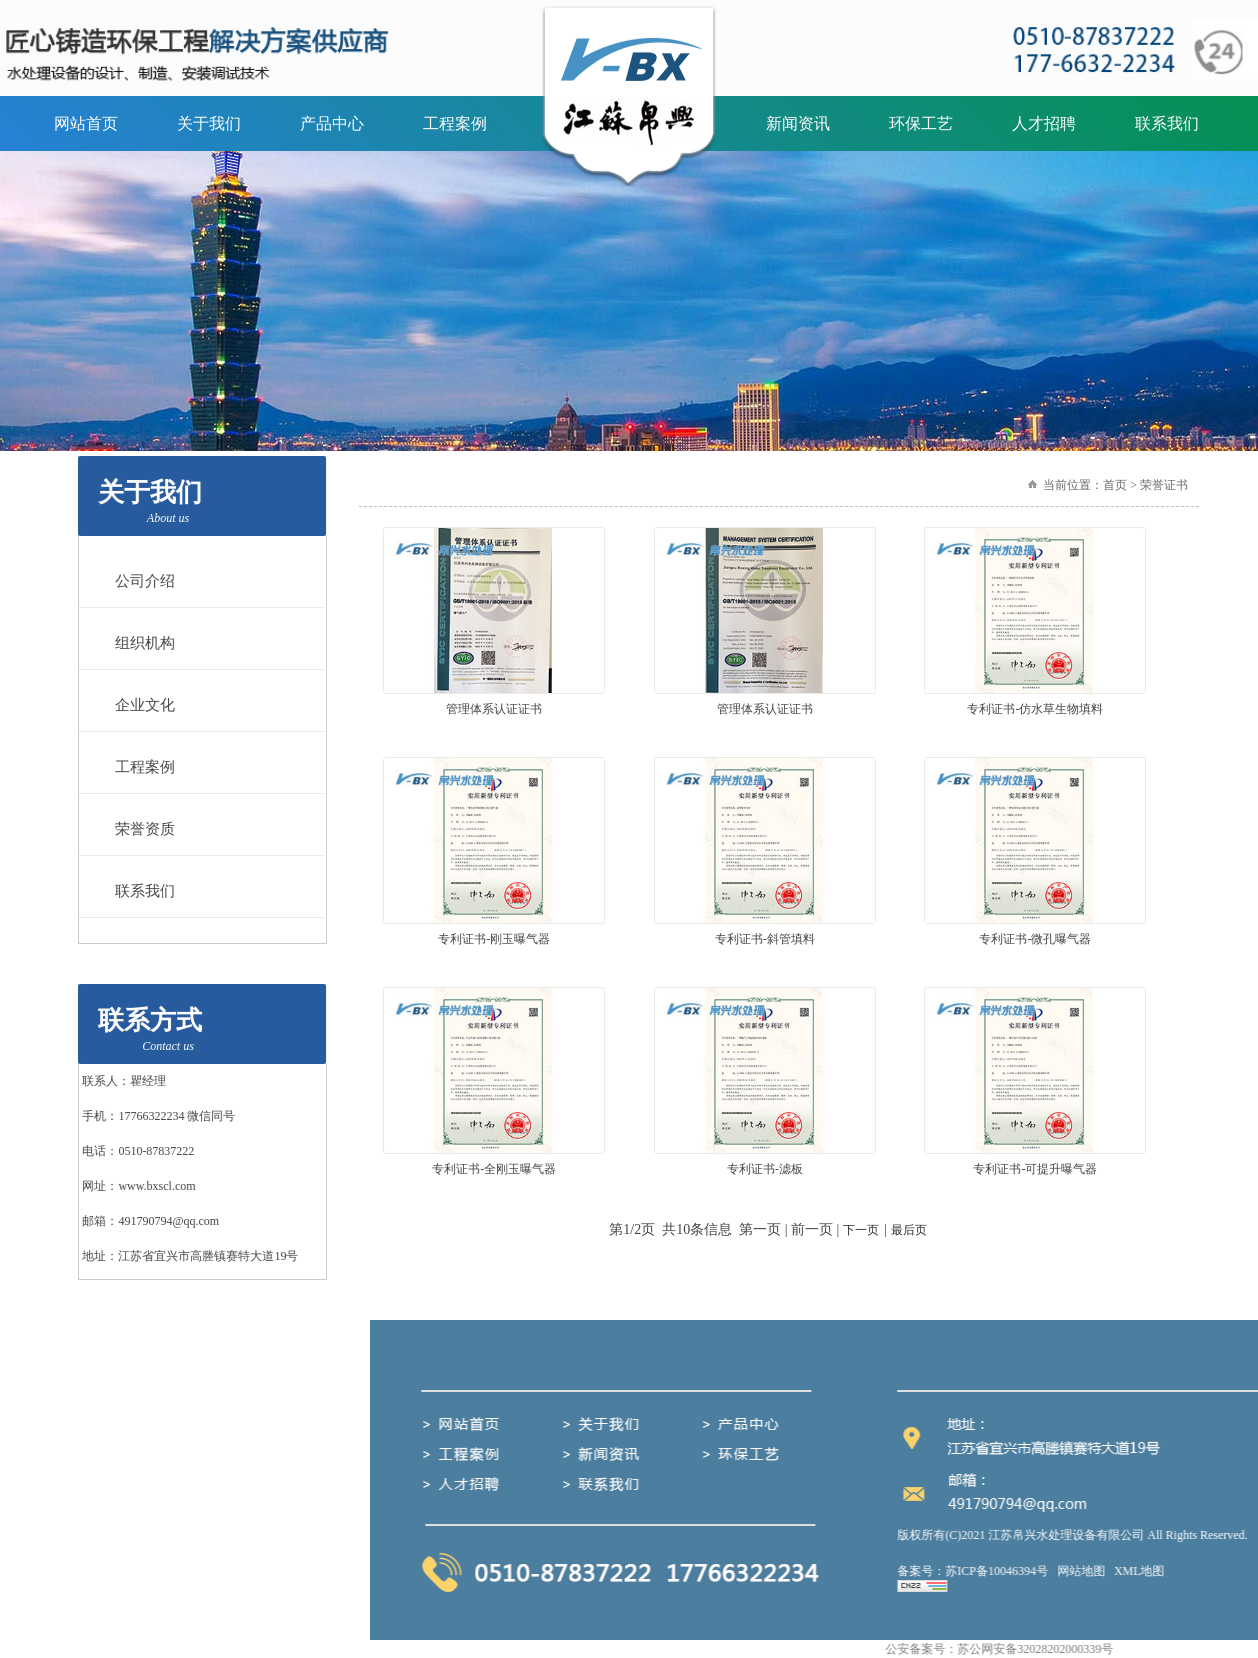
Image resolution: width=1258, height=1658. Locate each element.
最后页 (909, 1230)
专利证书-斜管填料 (765, 939)
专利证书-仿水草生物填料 (1035, 709)
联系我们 (1167, 123)
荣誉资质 (137, 829)
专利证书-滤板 (765, 1169)
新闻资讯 (798, 123)
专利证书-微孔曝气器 (1035, 939)
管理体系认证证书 (494, 709)
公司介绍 (137, 581)
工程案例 (455, 123)
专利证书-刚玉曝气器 (494, 939)
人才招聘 (1044, 123)
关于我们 (209, 123)
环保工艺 (921, 123)
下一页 (861, 1230)
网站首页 (86, 123)
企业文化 (137, 705)
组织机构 (137, 643)
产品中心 (332, 123)
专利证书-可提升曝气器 (1035, 1169)
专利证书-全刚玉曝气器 (494, 1169)
